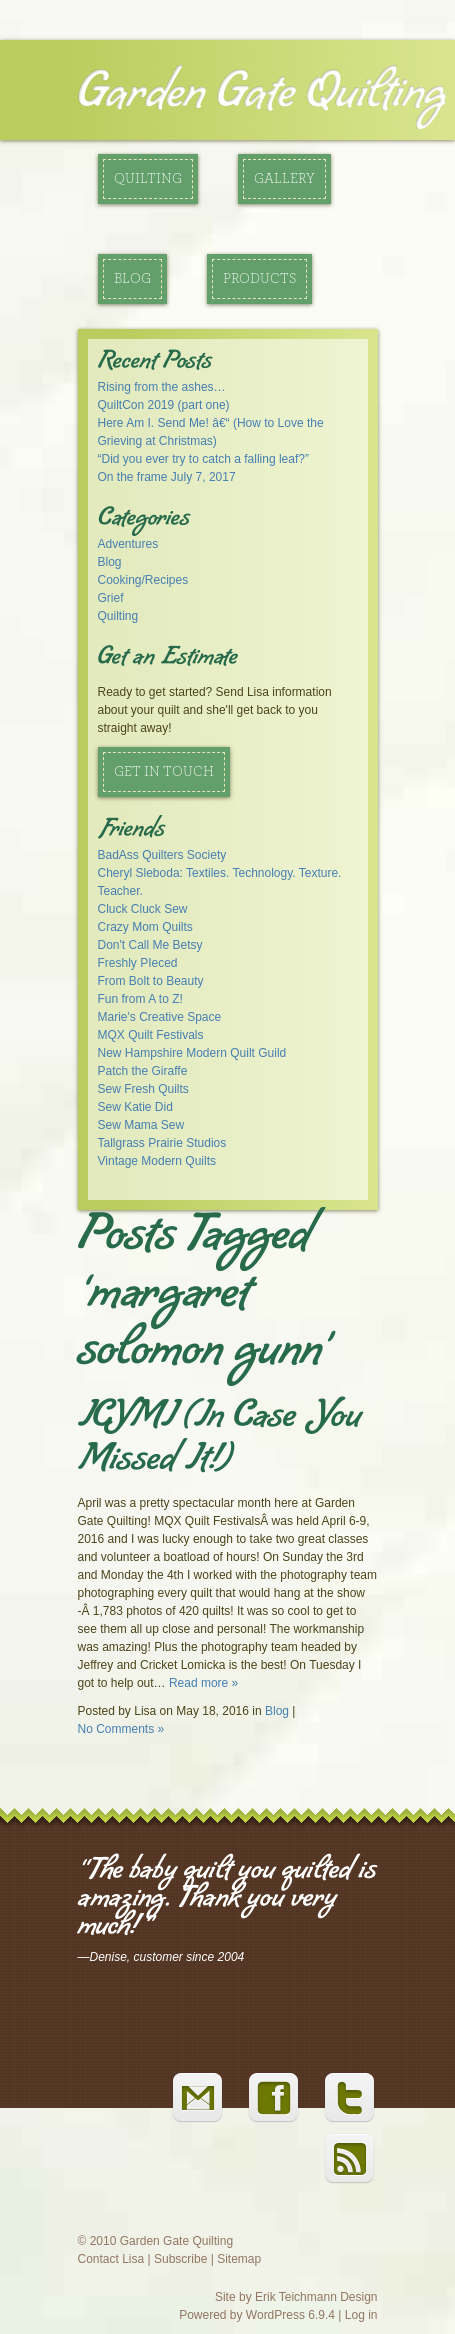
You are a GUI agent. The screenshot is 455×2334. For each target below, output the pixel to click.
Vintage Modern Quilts (157, 1161)
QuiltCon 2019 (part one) (164, 405)
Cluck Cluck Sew (143, 909)
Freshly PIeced (138, 963)
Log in (361, 2315)
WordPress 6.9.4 (290, 2315)
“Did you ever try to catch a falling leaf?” (203, 459)
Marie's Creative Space (160, 1017)
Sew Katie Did (135, 1107)
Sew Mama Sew (141, 1125)
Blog (132, 279)
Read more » (203, 1683)
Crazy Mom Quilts (145, 927)
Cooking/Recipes (143, 580)
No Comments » (121, 1729)
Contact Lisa (111, 2259)
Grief (111, 598)
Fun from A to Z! (140, 999)
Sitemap (239, 2259)
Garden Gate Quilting (262, 94)
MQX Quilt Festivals (151, 1035)
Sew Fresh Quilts (143, 1089)
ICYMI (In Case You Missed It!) (220, 1440)
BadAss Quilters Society (162, 855)
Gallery (284, 179)
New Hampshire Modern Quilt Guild (192, 1053)
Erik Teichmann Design (316, 2297)
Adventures (128, 544)
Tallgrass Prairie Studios (162, 1143)
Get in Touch (164, 772)
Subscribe (180, 2259)
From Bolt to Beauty (151, 981)
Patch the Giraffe (143, 1071)
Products (259, 279)
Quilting (148, 179)
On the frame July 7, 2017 (167, 477)
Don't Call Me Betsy (150, 945)
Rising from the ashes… (162, 387)
